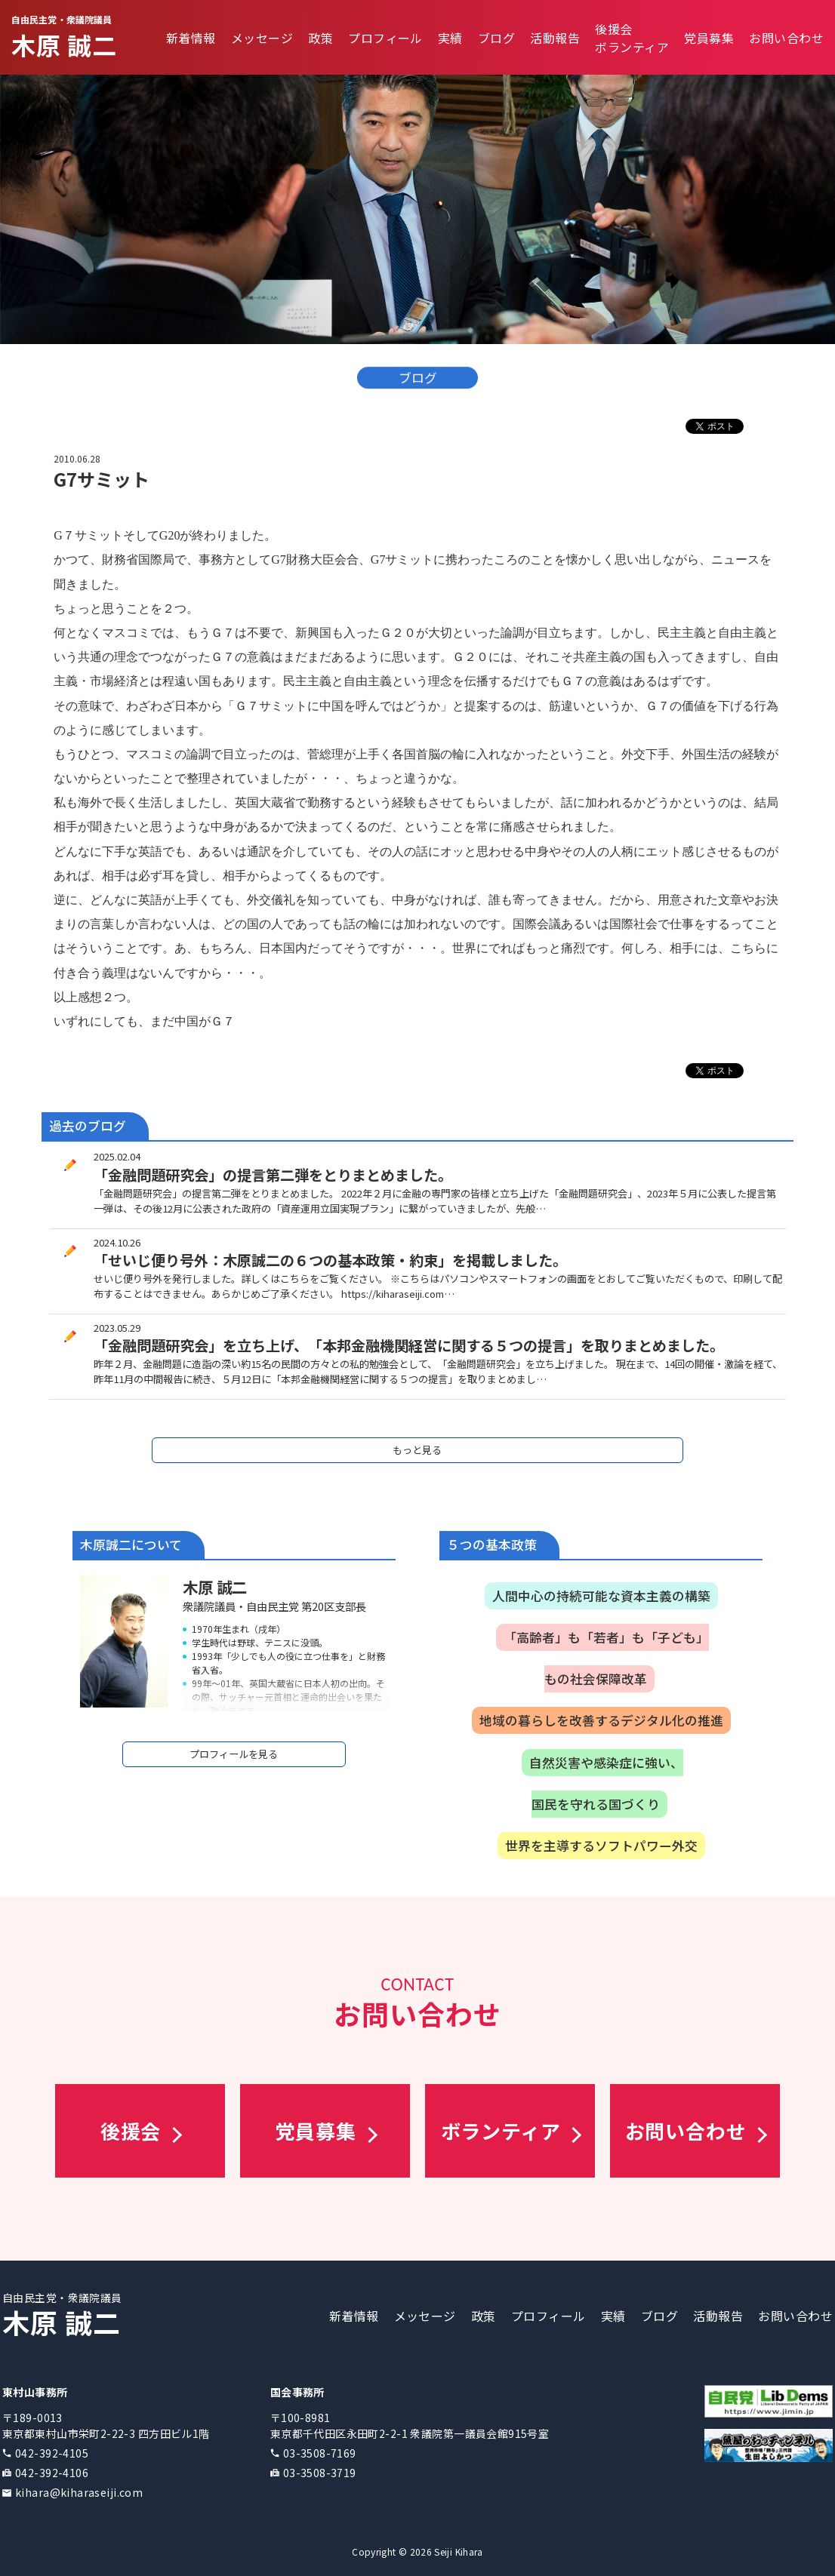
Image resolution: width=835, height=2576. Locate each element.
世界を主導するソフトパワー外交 (601, 1846)
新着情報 (191, 38)
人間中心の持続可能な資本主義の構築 (601, 1596)
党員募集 (709, 38)
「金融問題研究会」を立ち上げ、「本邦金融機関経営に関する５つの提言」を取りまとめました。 (409, 1345)
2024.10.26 (117, 1242)
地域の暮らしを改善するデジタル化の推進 (601, 1720)
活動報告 (555, 38)
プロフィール (385, 38)
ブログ (496, 38)
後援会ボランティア (632, 38)
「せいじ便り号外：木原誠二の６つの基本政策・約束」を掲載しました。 (330, 1260)
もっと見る (417, 1450)
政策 (320, 38)
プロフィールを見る (233, 1754)
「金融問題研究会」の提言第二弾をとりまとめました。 (273, 1174)
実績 (450, 38)
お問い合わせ (786, 38)
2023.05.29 (117, 1327)
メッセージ (262, 38)
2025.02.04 (117, 1156)
